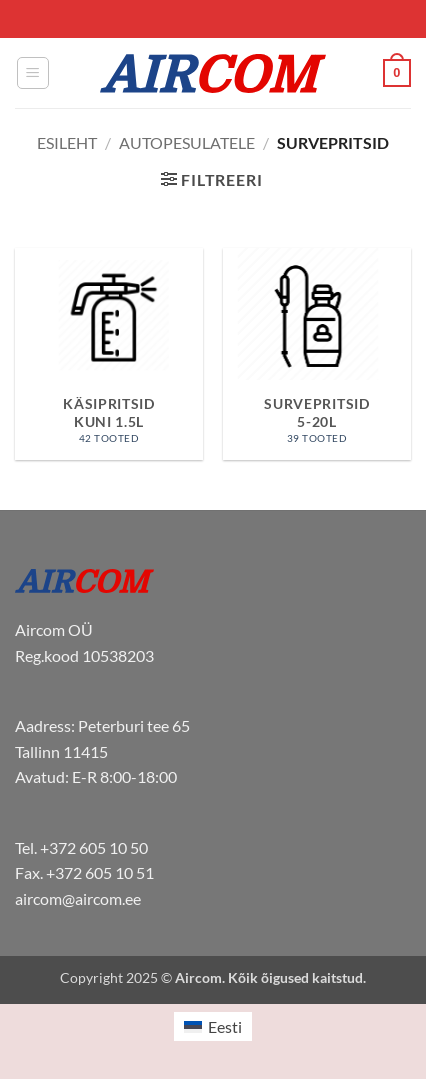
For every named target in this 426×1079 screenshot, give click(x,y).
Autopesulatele (187, 142)
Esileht (67, 142)
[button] (33, 73)
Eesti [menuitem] (225, 1026)
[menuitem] (213, 1026)
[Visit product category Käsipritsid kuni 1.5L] (109, 354)
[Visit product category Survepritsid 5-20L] (317, 354)
